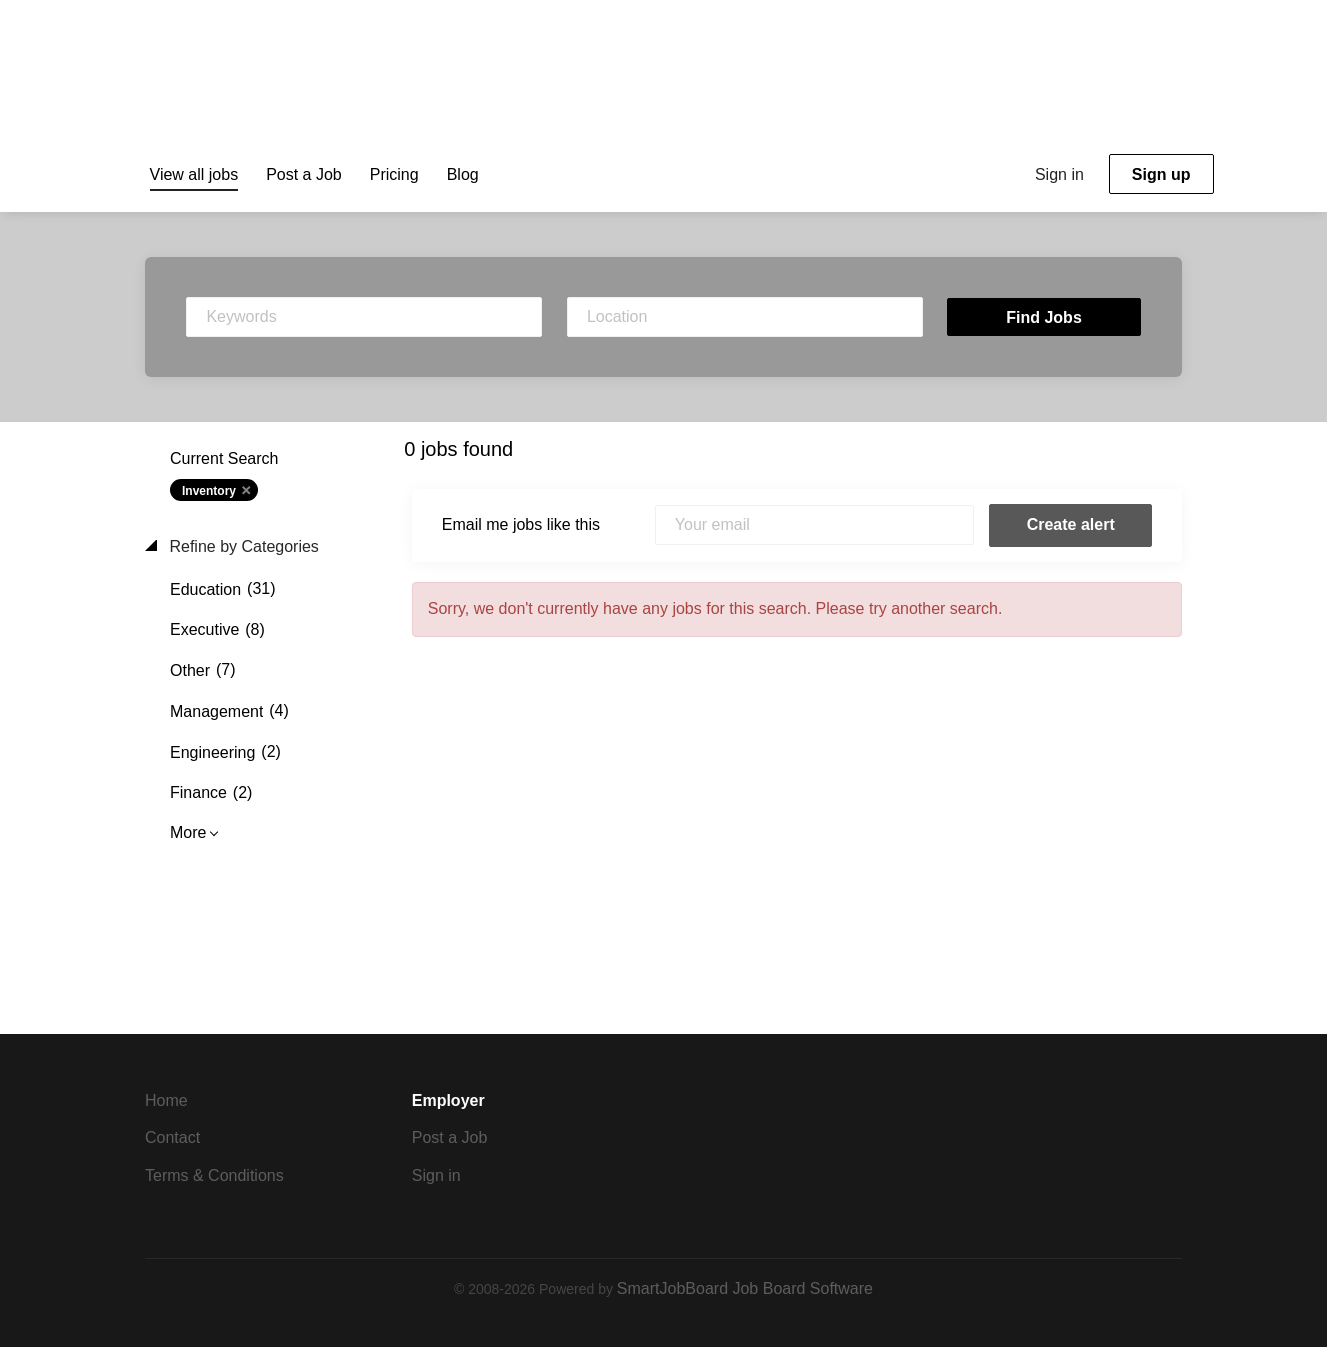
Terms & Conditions (214, 1175)
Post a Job (450, 1137)
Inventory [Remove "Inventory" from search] (209, 491)
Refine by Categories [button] (242, 546)
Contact (172, 1137)
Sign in (1059, 174)
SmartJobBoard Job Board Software (745, 1288)
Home (166, 1100)
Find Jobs (1044, 317)
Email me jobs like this (521, 524)
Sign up (1161, 174)
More (188, 832)
